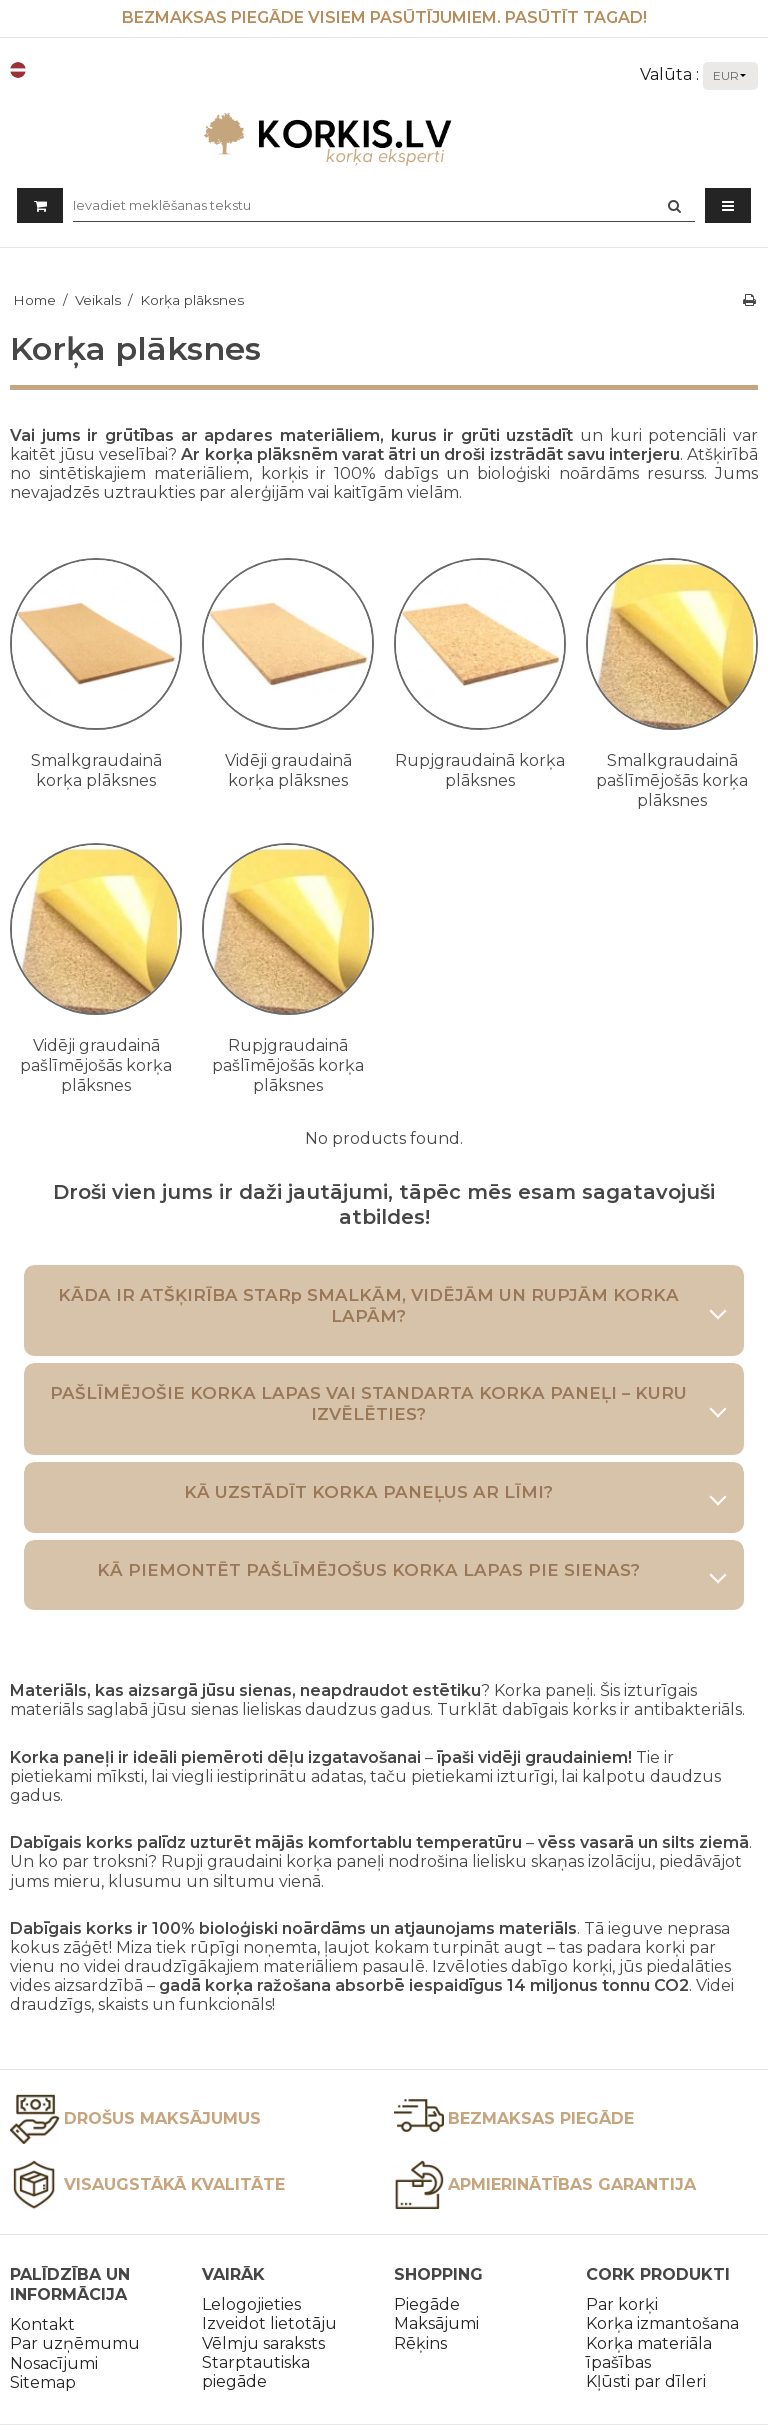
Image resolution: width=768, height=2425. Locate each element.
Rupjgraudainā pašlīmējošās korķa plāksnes (288, 1065)
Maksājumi (436, 2323)
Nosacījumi (54, 2363)
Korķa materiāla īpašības (649, 2353)
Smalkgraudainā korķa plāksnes (96, 770)
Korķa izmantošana (662, 2323)
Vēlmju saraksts (263, 2343)
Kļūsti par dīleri (646, 2381)
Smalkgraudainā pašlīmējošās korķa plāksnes (672, 780)
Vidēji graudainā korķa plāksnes (288, 770)
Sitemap (43, 2382)
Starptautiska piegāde (256, 2372)
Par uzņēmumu (75, 2343)
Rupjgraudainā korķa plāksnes (480, 770)
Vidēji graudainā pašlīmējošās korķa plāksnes (96, 1065)
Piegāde (427, 2304)
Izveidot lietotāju (269, 2323)
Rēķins (420, 2343)
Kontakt (42, 2324)
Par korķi (622, 2304)
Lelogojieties (251, 2304)
